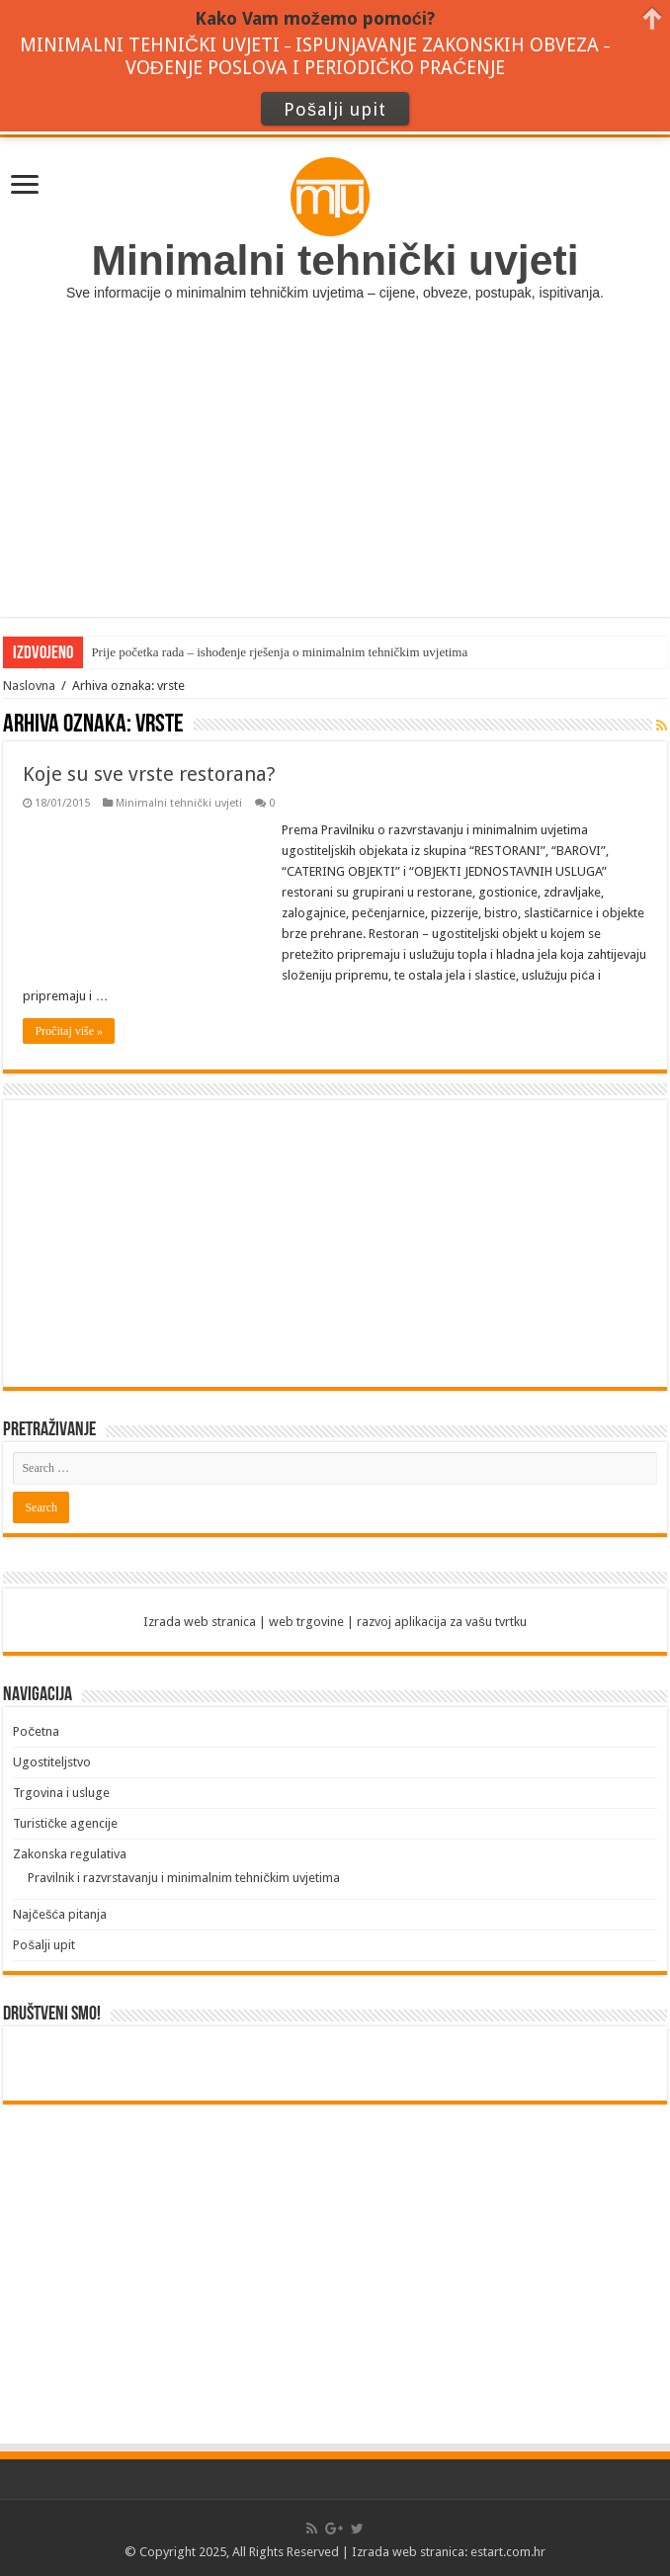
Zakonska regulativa (69, 1853)
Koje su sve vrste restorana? (149, 774)
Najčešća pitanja (60, 1914)
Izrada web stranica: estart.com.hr (448, 2551)
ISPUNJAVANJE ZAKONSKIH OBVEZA (447, 45)
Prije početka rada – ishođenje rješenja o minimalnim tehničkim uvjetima (279, 651)
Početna (36, 1731)
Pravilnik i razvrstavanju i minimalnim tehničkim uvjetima (184, 1877)
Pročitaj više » (69, 1031)
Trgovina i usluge (61, 1792)
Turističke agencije (65, 1823)
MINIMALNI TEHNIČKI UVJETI (150, 45)
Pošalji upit (44, 1944)
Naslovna (29, 685)
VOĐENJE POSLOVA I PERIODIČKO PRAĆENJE (315, 67)
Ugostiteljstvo (52, 1762)
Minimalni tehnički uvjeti (179, 803)
